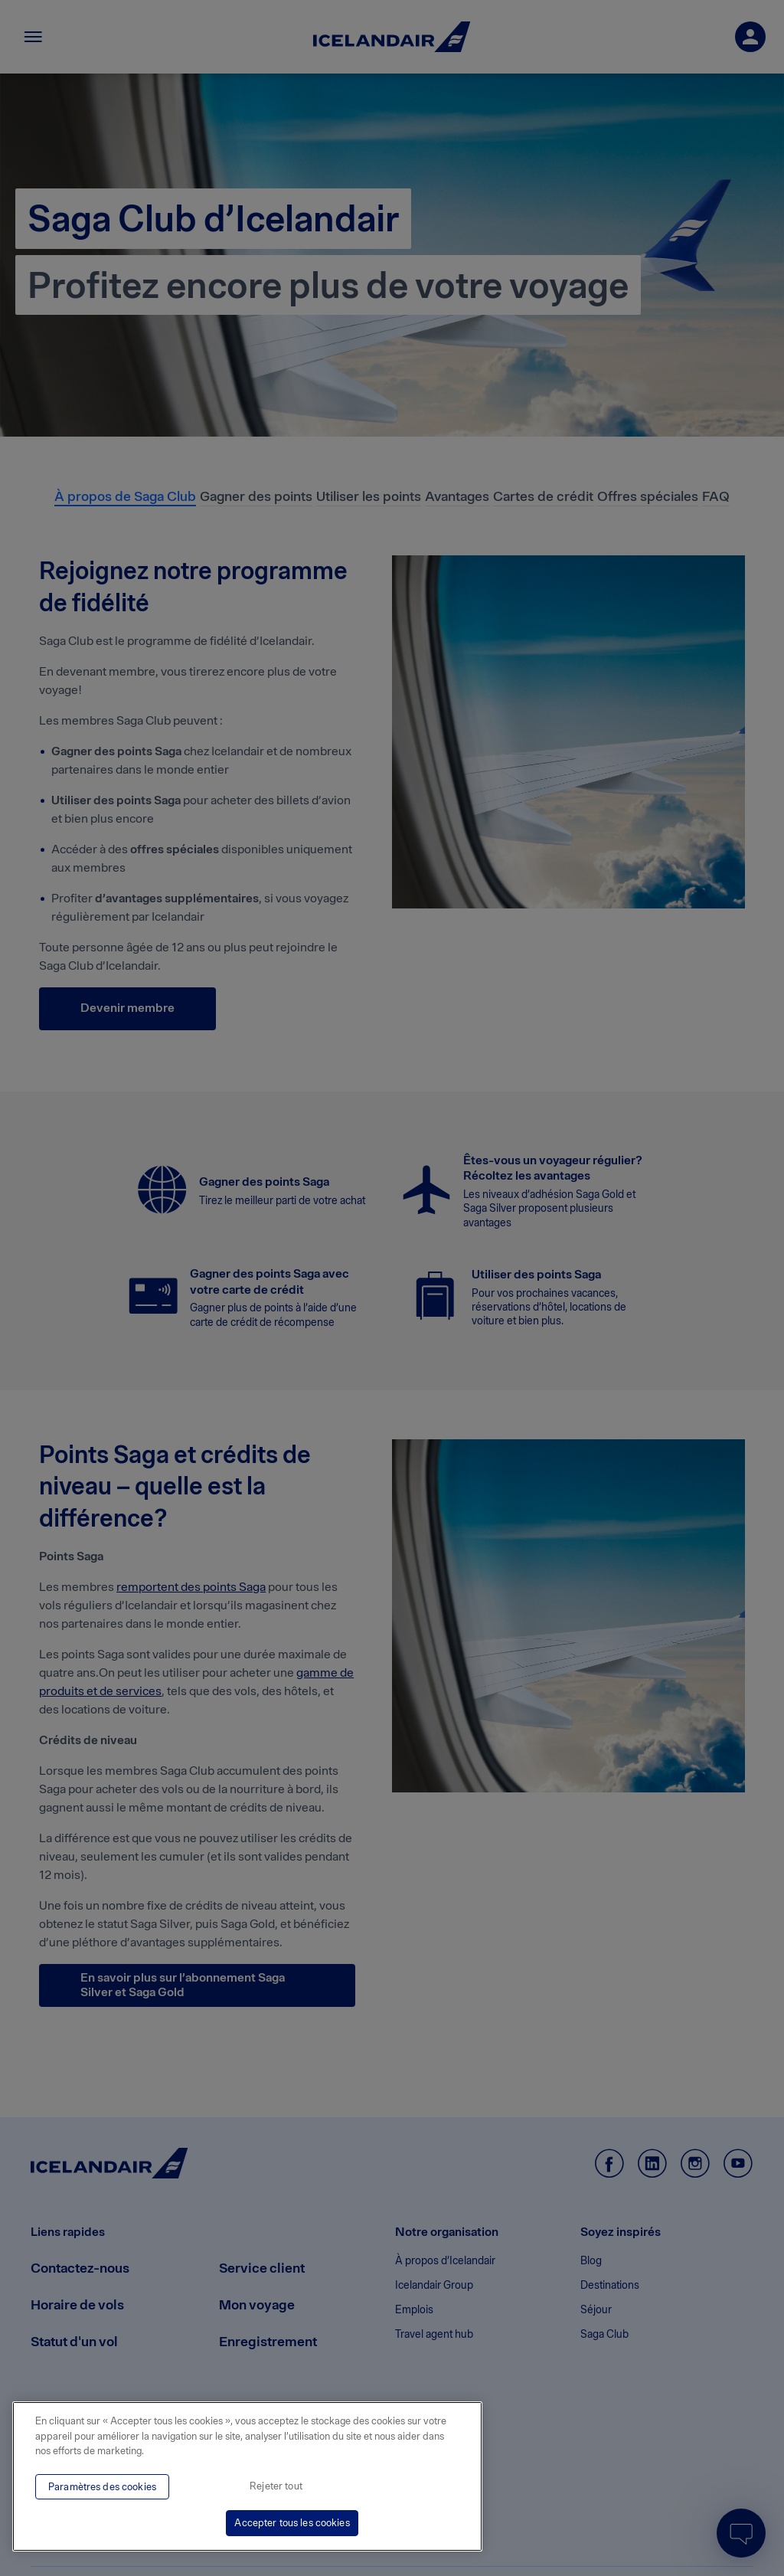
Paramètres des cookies (102, 2487)
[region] (247, 2476)
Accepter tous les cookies (291, 2523)
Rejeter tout (276, 2486)
